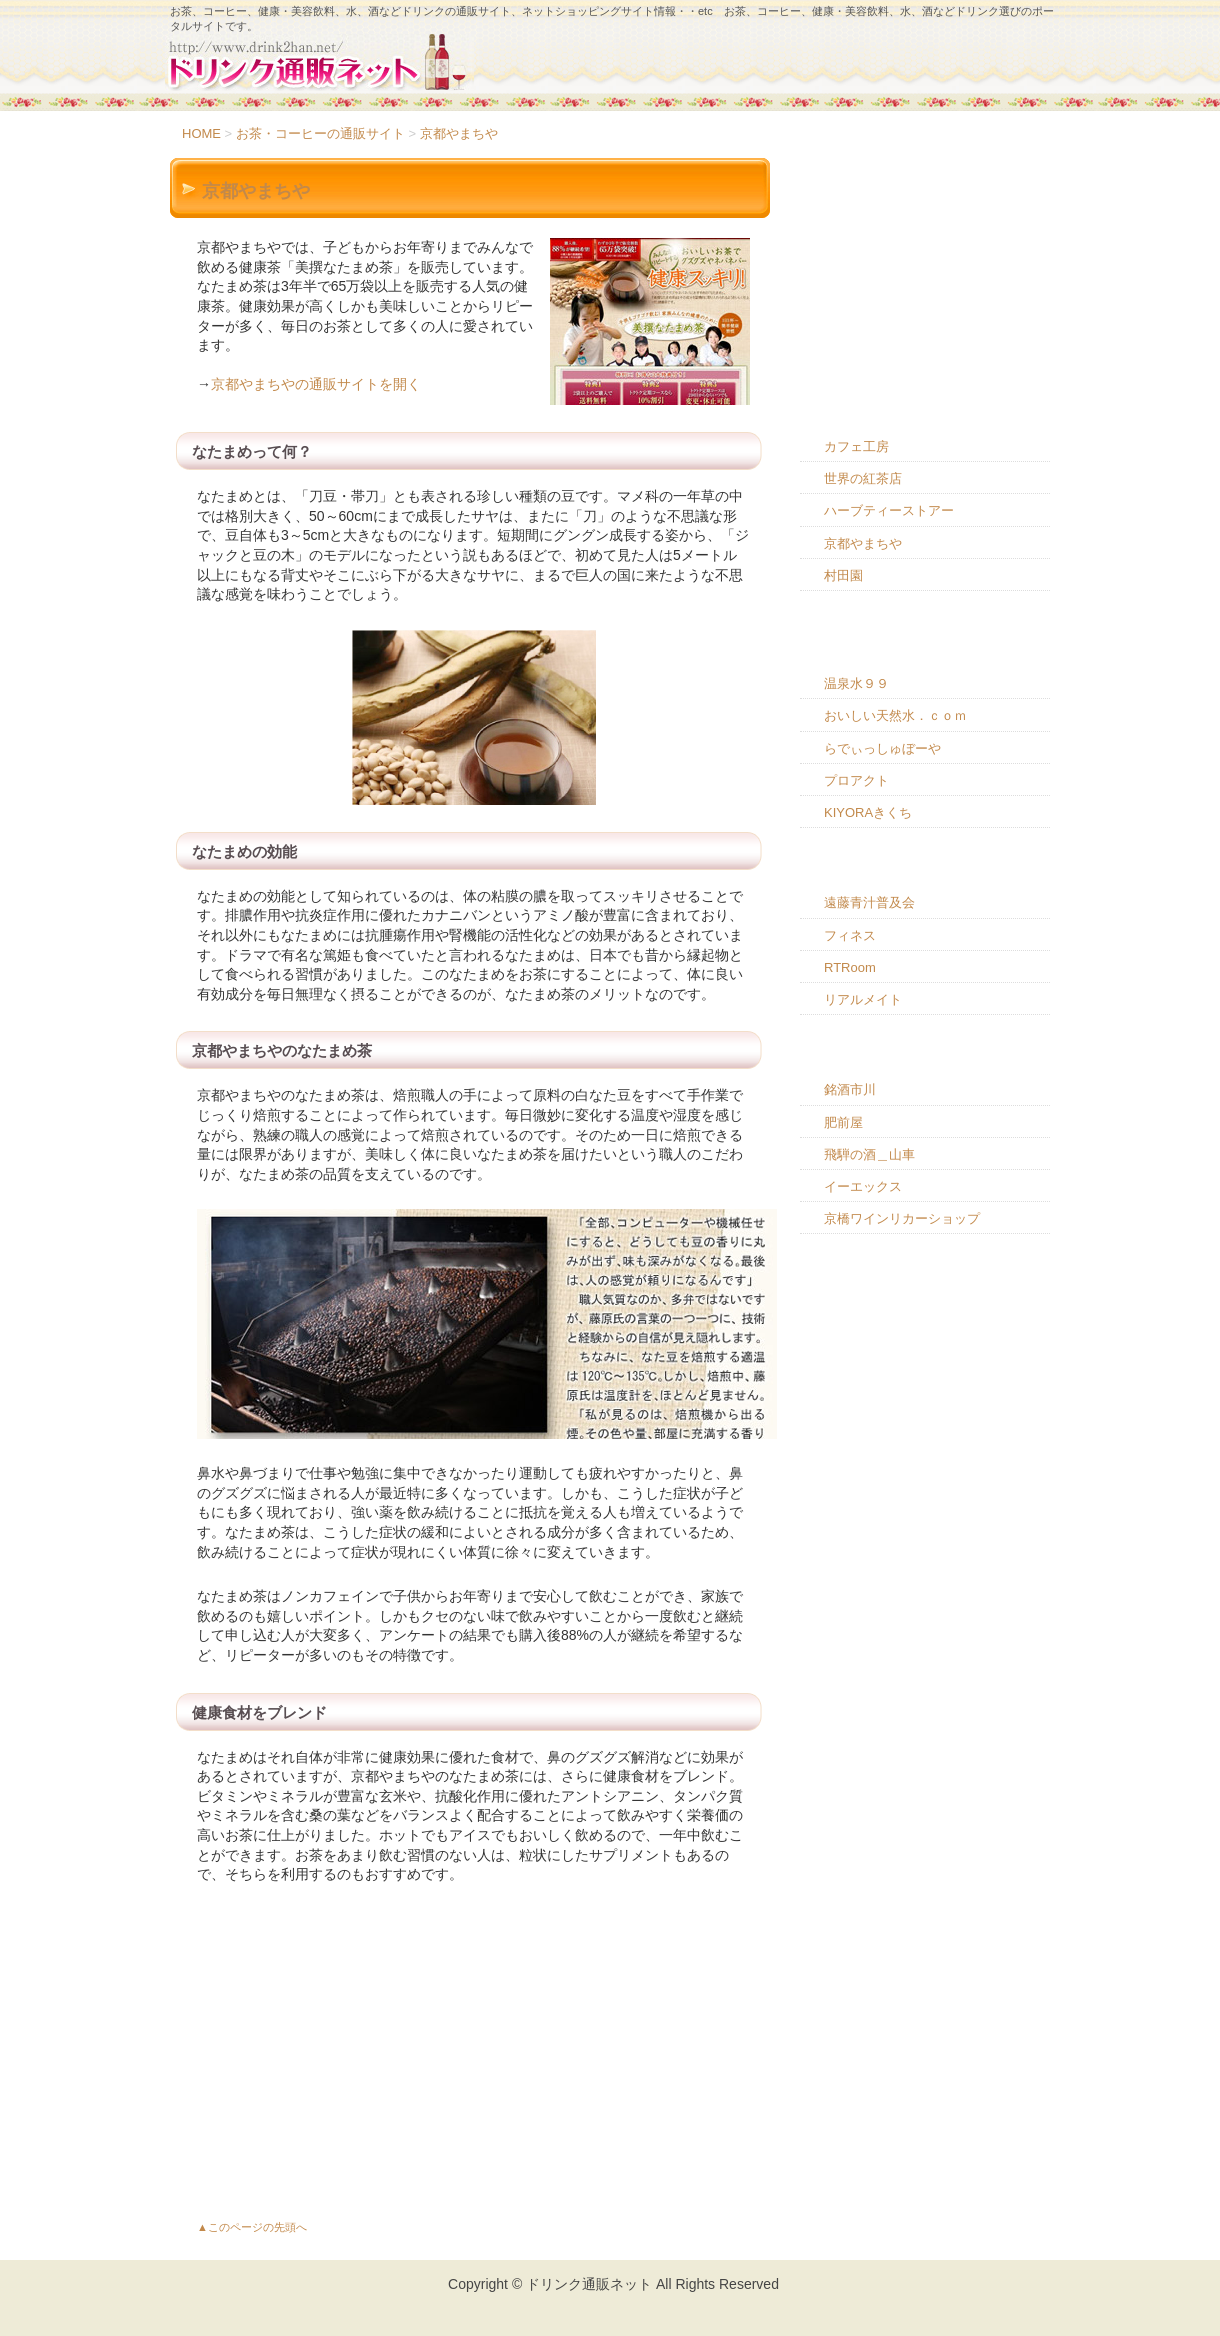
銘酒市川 (850, 1089)
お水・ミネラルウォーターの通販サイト (925, 641)
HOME (201, 133)
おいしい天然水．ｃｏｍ (895, 715)
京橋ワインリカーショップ (902, 1218)
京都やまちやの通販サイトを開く (316, 384)
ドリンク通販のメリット (925, 238)
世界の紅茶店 (863, 478)
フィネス (850, 935)
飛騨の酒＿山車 (869, 1154)
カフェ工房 (856, 446)
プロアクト (856, 780)
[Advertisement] (470, 2050)
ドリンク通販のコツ (925, 296)
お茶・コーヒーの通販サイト (320, 133)
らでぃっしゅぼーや (882, 748)
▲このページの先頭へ (252, 2227)
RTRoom (850, 967)
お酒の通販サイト (925, 1056)
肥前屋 (843, 1122)
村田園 (843, 575)
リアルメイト (863, 999)
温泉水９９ (856, 683)
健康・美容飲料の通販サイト (925, 869)
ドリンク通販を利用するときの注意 (925, 355)
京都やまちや (459, 133)
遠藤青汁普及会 (869, 902)
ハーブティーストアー (889, 510)
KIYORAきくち (868, 812)
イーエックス (863, 1186)
